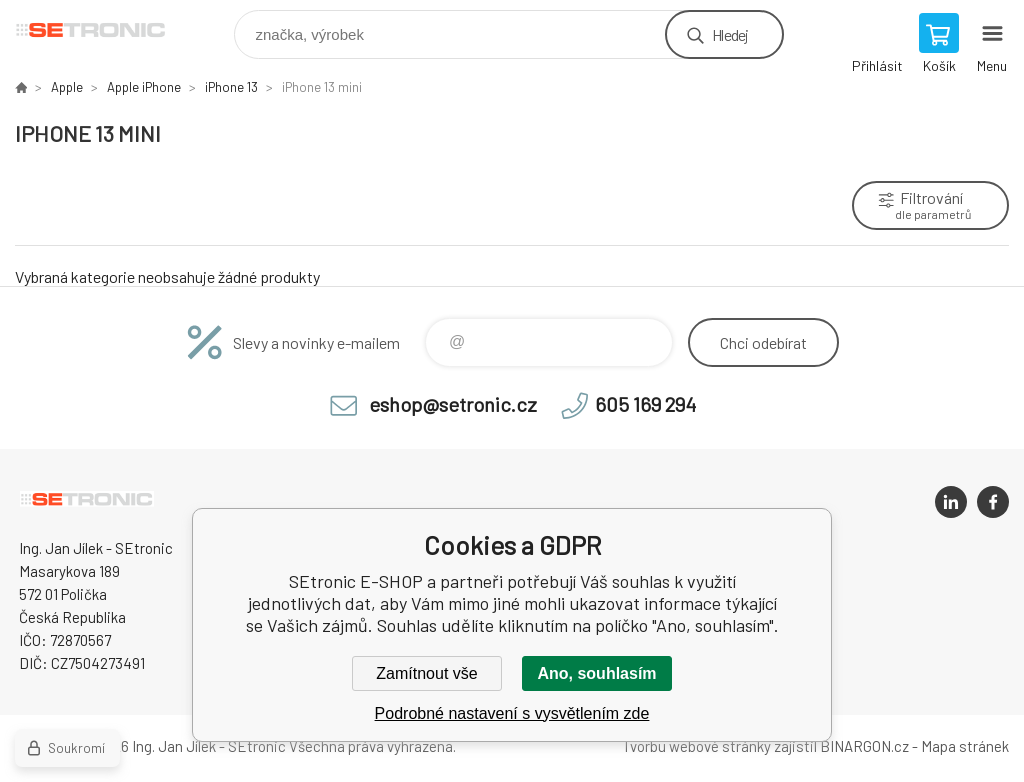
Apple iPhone (144, 87)
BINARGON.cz (864, 746)
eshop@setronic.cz (453, 404)
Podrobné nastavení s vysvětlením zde (512, 713)
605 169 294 (645, 404)
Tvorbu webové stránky (696, 746)
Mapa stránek (965, 746)
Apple (67, 87)
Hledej (730, 34)
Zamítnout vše (426, 673)
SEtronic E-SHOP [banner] (103, 29)
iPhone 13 (231, 87)
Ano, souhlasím (596, 673)
